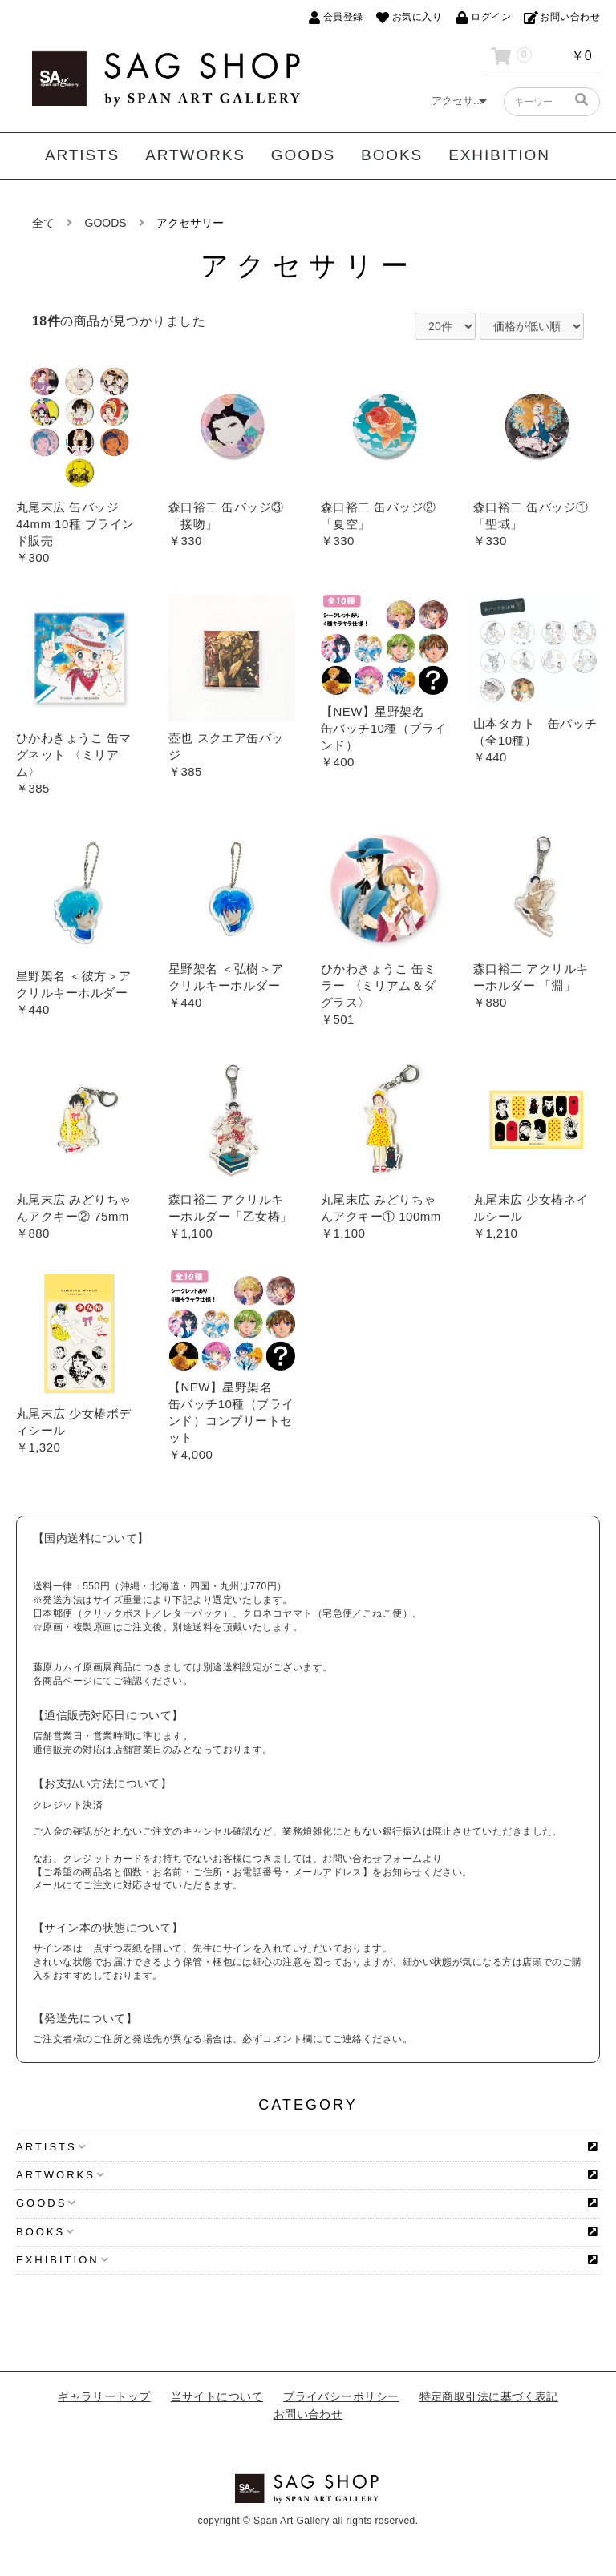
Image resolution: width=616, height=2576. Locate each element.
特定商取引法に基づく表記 (488, 2396)
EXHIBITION (499, 155)
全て (43, 222)
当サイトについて (217, 2396)
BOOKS (392, 155)
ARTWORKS (195, 155)
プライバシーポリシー (341, 2396)
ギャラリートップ (104, 2396)
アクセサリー (190, 222)
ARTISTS (82, 155)
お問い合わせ (308, 2414)
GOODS (303, 155)
